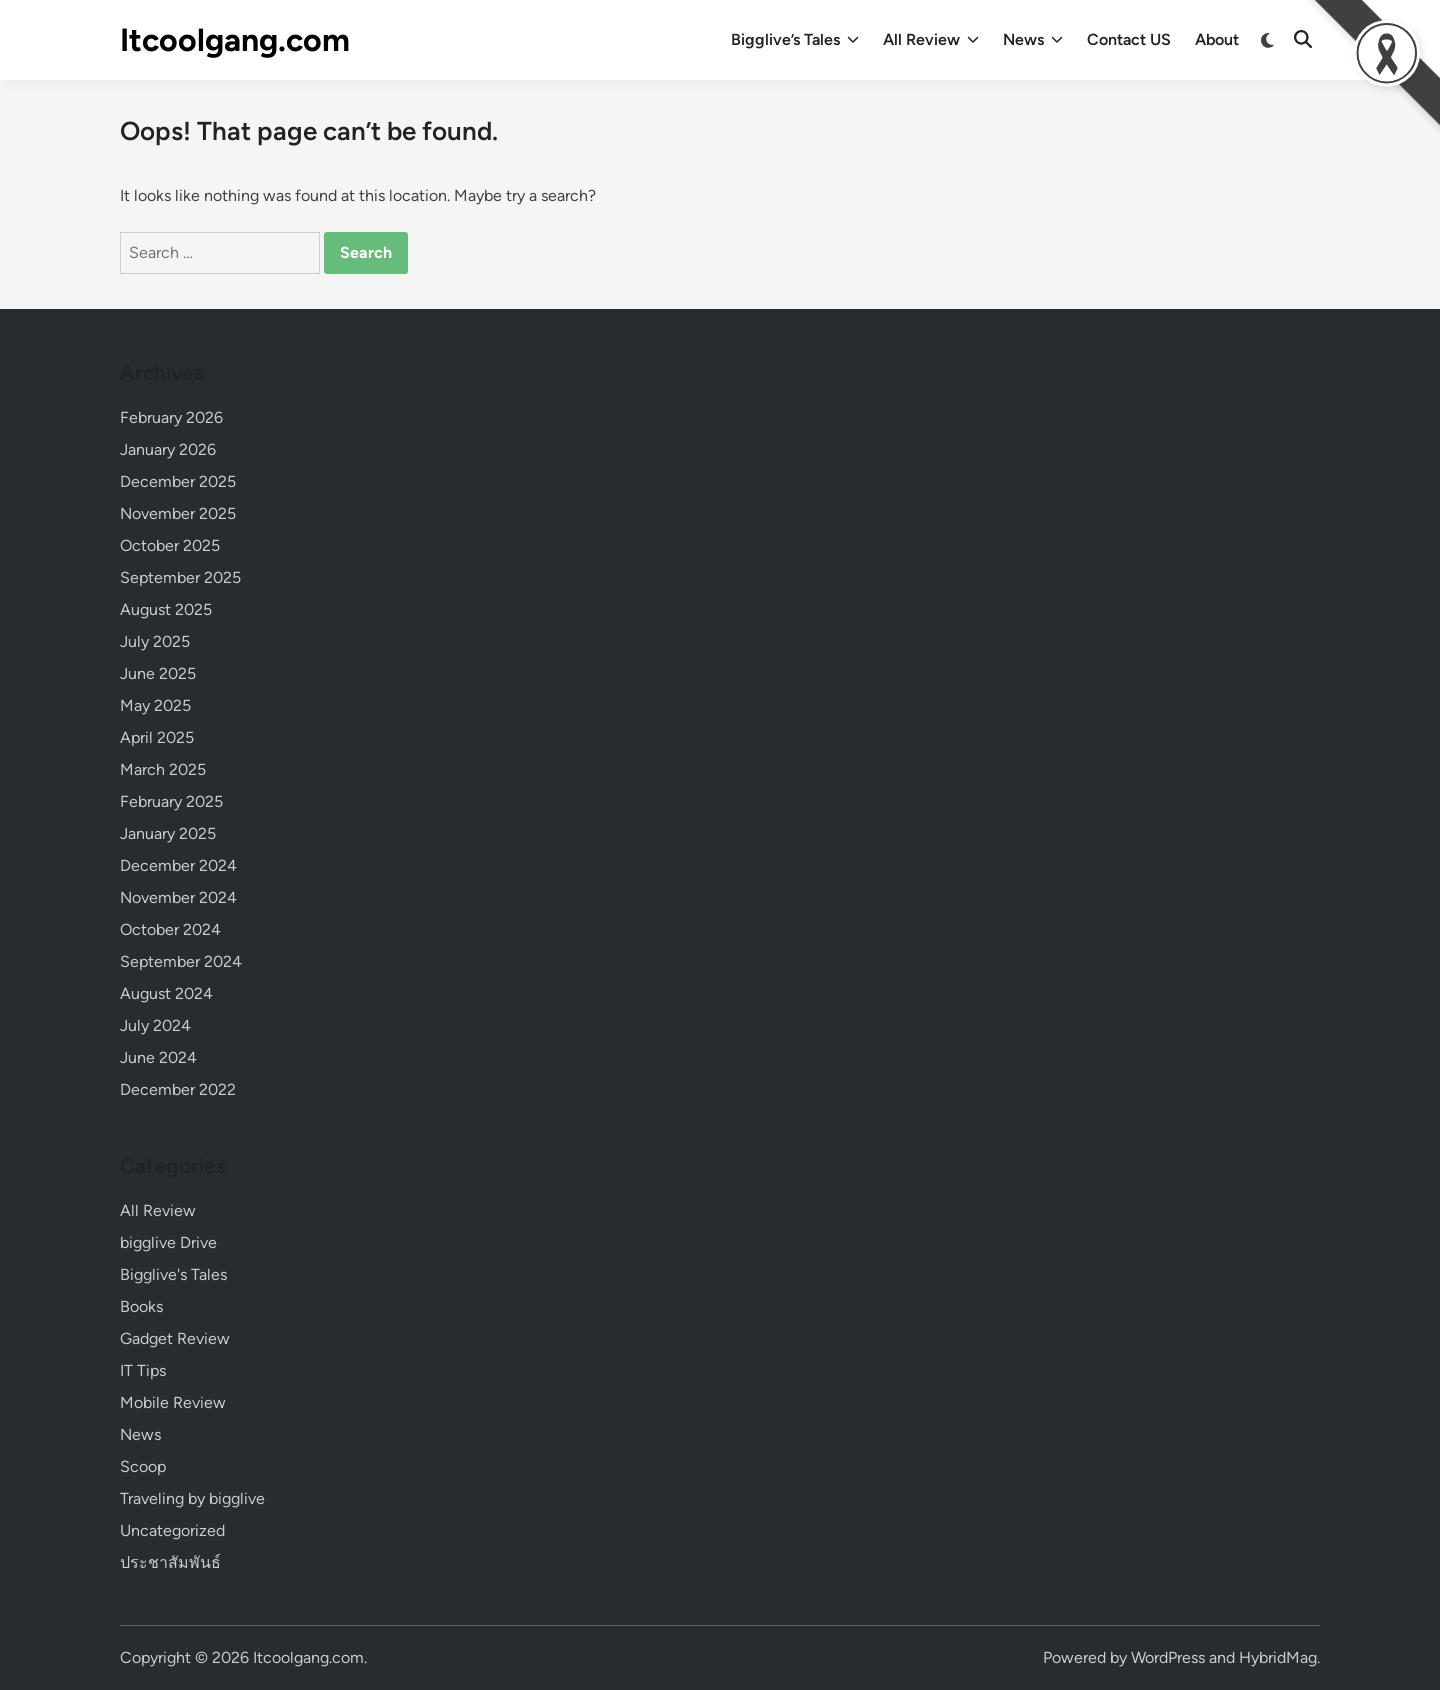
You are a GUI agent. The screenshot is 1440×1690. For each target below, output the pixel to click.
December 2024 (178, 865)
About (1217, 39)
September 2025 (180, 577)
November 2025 (178, 513)
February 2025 (171, 801)
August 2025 (166, 609)
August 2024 (166, 993)
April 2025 (157, 737)
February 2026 (171, 417)
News (1033, 40)
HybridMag (1278, 1657)
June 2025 (158, 673)
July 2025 (155, 641)
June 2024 (158, 1057)
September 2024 (181, 961)
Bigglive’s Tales (795, 40)
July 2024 (155, 1025)
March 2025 (163, 769)
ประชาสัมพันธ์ (170, 1562)
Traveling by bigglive (192, 1498)
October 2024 (170, 929)
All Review (931, 40)
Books (141, 1306)
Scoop (143, 1466)
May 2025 (155, 705)
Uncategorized (172, 1530)
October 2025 (170, 545)
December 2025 (178, 481)
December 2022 (178, 1089)
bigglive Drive (168, 1242)
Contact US (1129, 39)
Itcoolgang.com (235, 40)
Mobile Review (173, 1402)
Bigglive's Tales (173, 1274)
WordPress (1168, 1657)
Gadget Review (175, 1338)
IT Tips (143, 1370)
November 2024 (178, 897)
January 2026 (168, 449)
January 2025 (168, 833)
